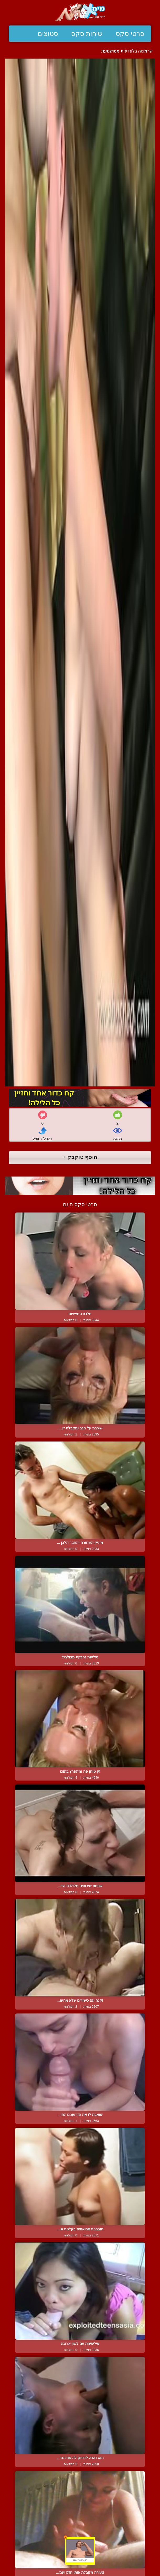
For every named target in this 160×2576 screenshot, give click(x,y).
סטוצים (48, 33)
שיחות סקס (87, 33)
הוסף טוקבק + (80, 1157)
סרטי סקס (130, 33)
